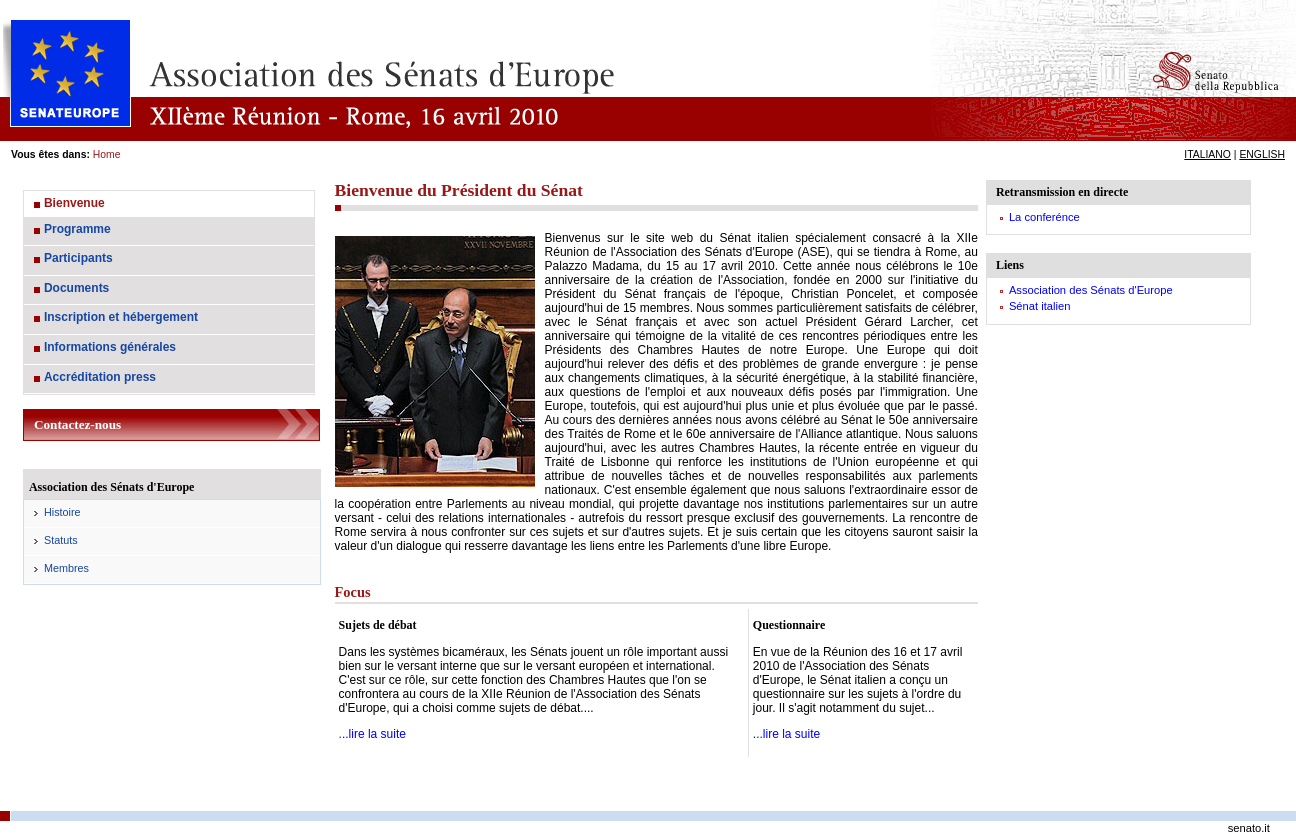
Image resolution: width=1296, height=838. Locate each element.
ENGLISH (1262, 154)
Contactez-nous (77, 424)
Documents (76, 288)
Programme (77, 229)
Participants (78, 258)
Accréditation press (100, 377)
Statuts (61, 540)
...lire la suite (372, 734)
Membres (66, 568)
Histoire (62, 512)
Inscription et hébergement (121, 317)
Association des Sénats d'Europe (1091, 290)
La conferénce (1044, 217)
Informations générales (110, 347)
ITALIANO (1207, 154)
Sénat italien (1040, 306)
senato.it (1249, 828)
